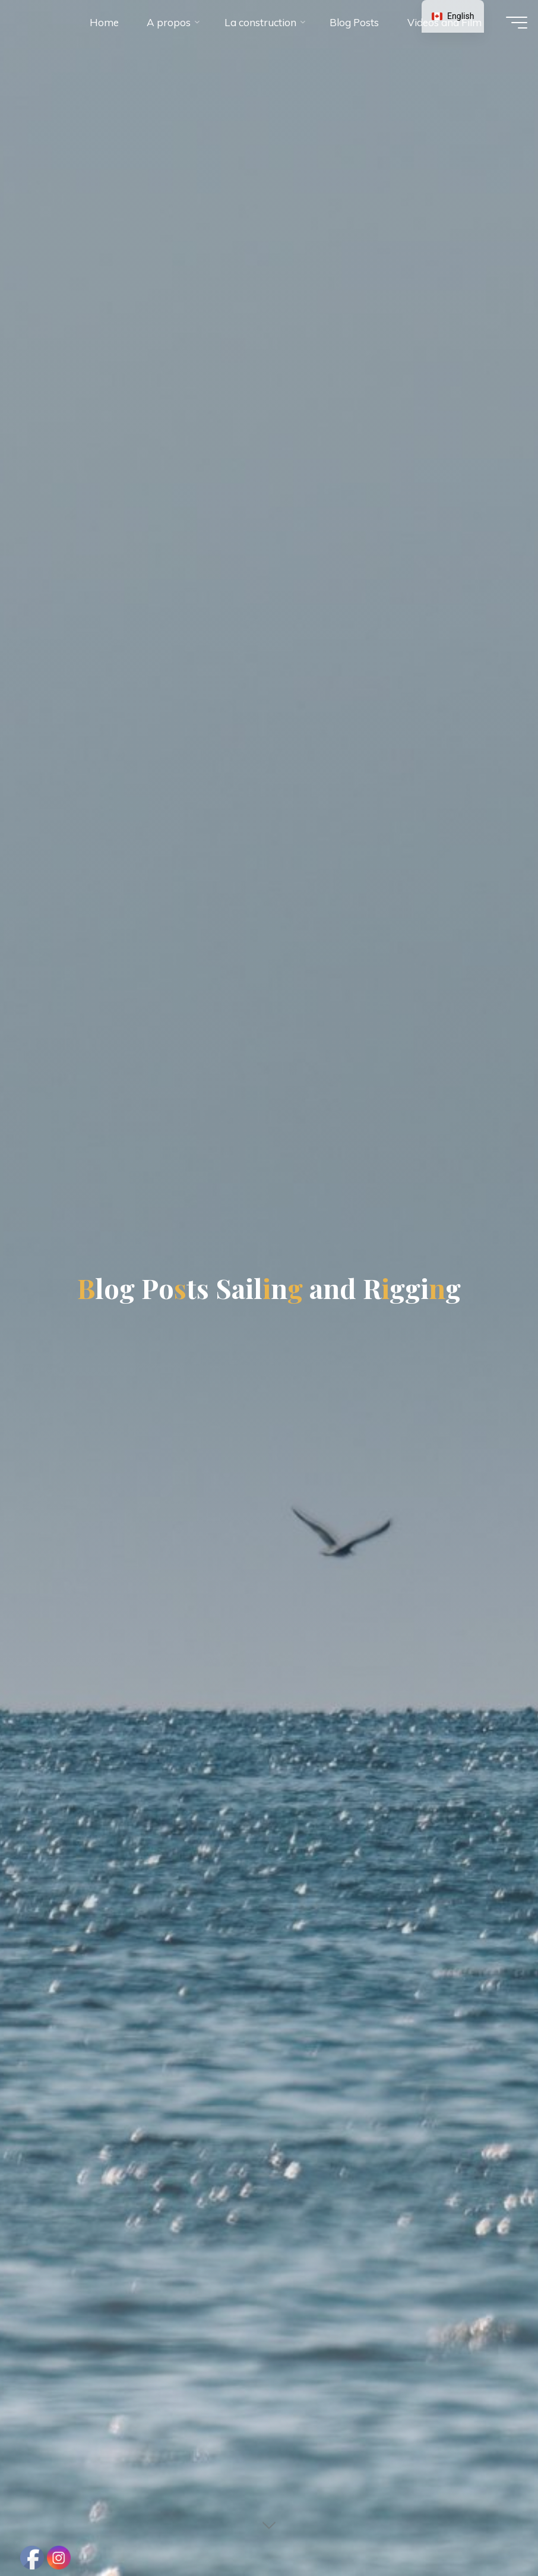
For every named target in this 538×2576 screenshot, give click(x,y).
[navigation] (453, 16)
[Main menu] (507, 28)
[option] (452, 16)
